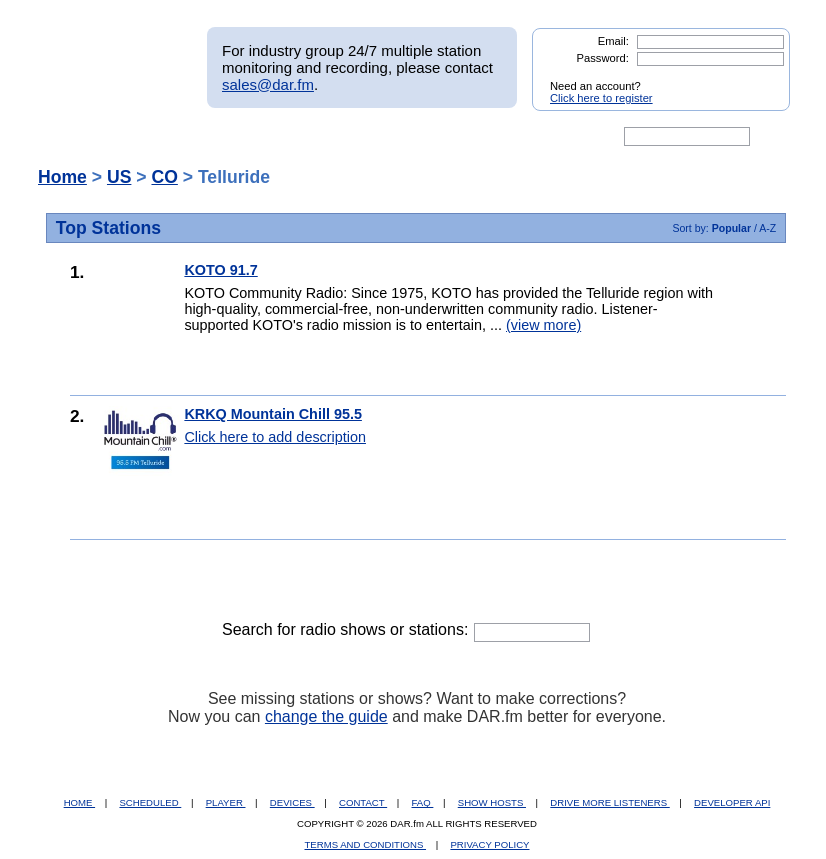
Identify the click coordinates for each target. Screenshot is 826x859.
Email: (613, 41)
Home (62, 177)
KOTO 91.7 (220, 270)
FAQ (423, 802)
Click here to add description (275, 437)
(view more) (543, 325)
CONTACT (363, 802)
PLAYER (226, 802)
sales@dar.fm (268, 84)
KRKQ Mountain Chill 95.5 (273, 414)
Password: (603, 58)
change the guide (326, 716)
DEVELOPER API (732, 802)
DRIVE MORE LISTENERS (609, 802)
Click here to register (601, 98)
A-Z (767, 228)
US (119, 177)
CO (164, 177)
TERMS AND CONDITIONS (366, 844)
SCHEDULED (150, 802)
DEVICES (292, 802)
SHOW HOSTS (492, 802)
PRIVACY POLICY (489, 844)
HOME (79, 802)
